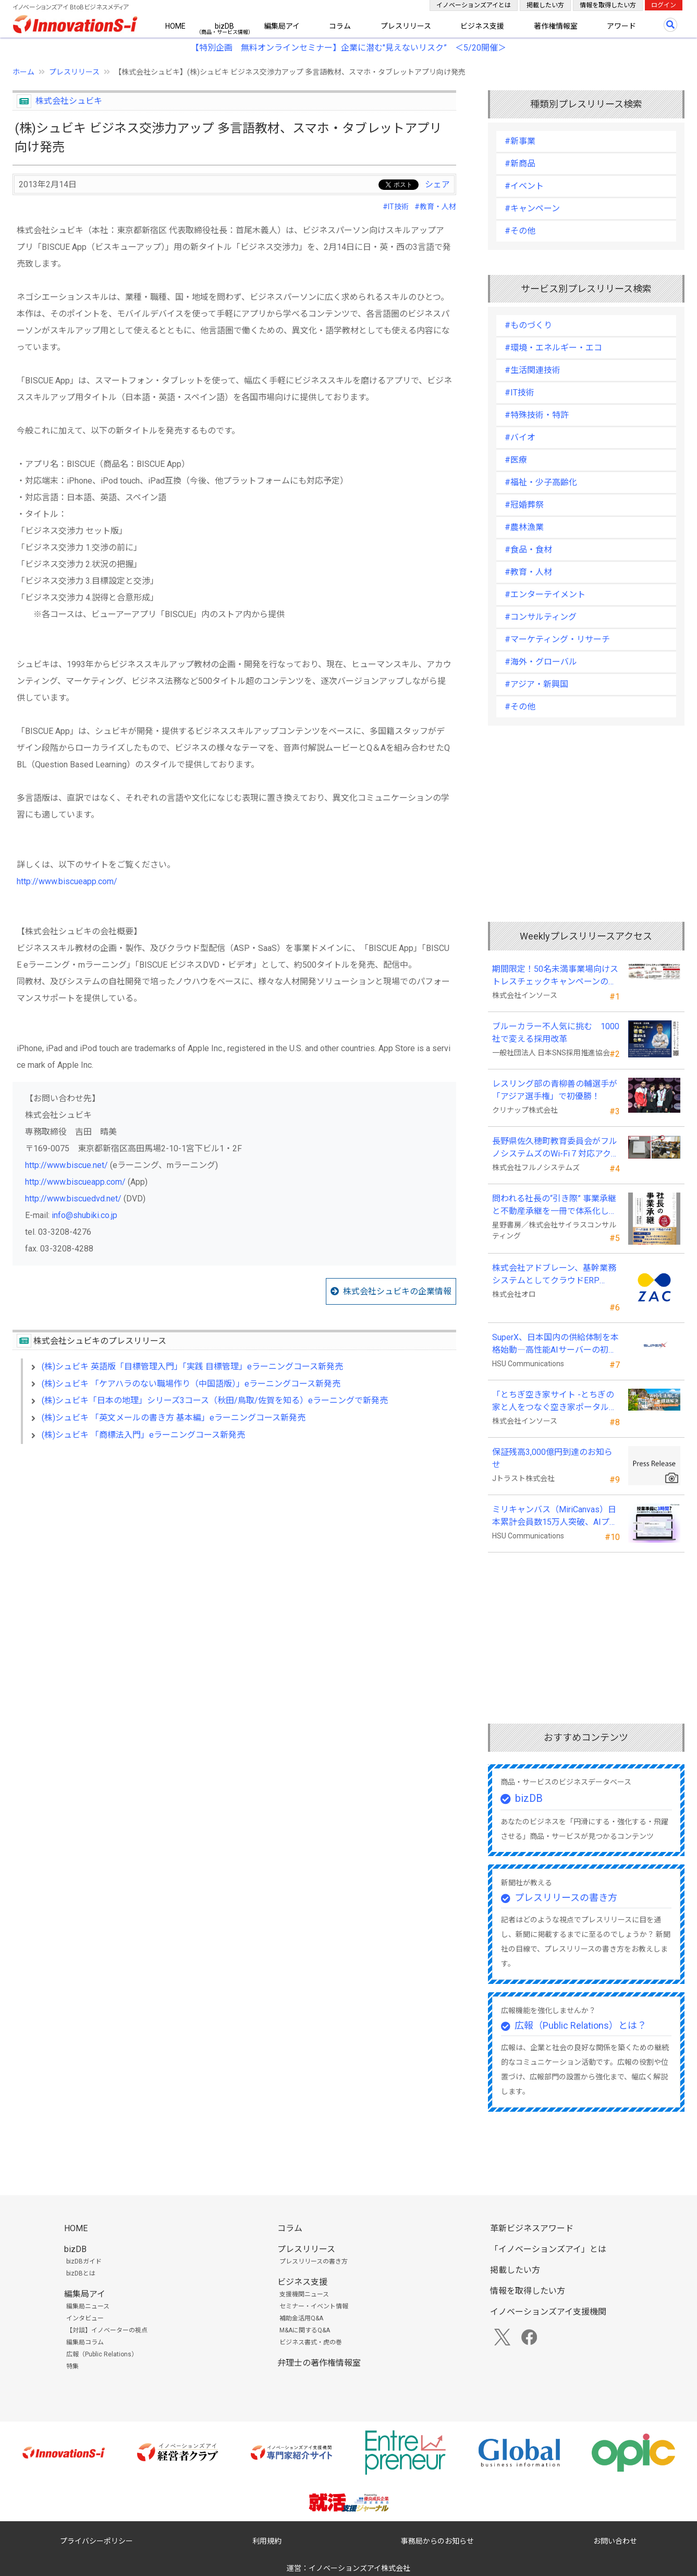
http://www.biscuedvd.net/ (73, 1198)
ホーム (23, 72)
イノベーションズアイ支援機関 (548, 2312)
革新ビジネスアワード (531, 2228)
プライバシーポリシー (96, 2541)
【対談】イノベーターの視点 (107, 2330)
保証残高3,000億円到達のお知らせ (552, 1458)
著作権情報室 (556, 26)
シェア (437, 184)
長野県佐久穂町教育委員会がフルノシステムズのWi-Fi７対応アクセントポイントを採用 (555, 1148)
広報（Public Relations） (102, 2354)
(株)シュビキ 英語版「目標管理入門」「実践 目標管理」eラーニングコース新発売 (192, 1366)
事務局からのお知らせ (437, 2541)
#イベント (524, 186)
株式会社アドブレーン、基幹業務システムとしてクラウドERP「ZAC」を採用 (554, 1275)
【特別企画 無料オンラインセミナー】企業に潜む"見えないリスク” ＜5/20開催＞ (348, 48)
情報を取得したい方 (608, 5)
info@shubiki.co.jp (84, 1215)
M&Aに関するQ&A (304, 2330)
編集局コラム (85, 2342)
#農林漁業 (524, 527)
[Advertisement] (234, 1542)
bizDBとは (80, 2273)
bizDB (224, 26)
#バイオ (520, 437)
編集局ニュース (87, 2306)
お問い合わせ (615, 2541)
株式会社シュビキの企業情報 (397, 1291)
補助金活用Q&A (301, 2318)
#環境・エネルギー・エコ (553, 348)
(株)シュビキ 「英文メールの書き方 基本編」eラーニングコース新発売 (173, 1418)
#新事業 (520, 141)
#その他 (520, 231)
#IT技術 (396, 206)
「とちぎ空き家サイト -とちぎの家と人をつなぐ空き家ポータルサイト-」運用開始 (554, 1402)
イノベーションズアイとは (473, 5)
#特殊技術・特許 (537, 415)
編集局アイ (282, 26)
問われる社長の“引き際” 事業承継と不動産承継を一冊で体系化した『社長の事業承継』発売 (554, 1206)
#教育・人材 (435, 206)
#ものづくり (528, 325)
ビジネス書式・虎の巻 (310, 2342)
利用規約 (267, 2541)
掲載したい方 (545, 5)
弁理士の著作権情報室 (319, 2363)
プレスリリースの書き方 (566, 1897)
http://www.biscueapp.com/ (67, 881)
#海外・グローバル (541, 662)
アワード (621, 26)
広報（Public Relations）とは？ (580, 2025)
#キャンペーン (532, 208)
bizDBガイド (84, 2261)
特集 (72, 2366)
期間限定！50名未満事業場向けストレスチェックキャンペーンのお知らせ (555, 976)
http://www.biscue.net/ (66, 1165)
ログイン (663, 5)
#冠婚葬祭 (524, 505)
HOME (175, 26)
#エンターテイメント (545, 594)
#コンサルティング (541, 617)
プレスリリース (406, 26)
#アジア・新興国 (536, 684)
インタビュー (85, 2318)
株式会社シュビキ (68, 101)
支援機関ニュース (304, 2294)
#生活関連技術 (532, 370)
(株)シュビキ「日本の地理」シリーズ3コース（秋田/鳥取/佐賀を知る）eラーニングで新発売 (215, 1400)
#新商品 (520, 163)
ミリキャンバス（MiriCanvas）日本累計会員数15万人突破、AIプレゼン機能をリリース (555, 1516)
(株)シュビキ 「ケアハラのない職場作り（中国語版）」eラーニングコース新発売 (191, 1384)
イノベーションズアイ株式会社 (359, 2568)
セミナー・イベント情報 (313, 2306)
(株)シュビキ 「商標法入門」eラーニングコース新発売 (143, 1435)
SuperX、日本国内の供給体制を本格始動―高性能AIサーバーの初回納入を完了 (555, 1344)
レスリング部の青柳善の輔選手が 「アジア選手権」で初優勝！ (554, 1090)
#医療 (516, 460)
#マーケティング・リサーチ (557, 639)
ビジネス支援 (482, 26)
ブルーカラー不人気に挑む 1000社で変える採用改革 (555, 1032)
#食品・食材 (528, 550)
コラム (340, 26)
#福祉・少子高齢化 (541, 482)
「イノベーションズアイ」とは (548, 2249)
